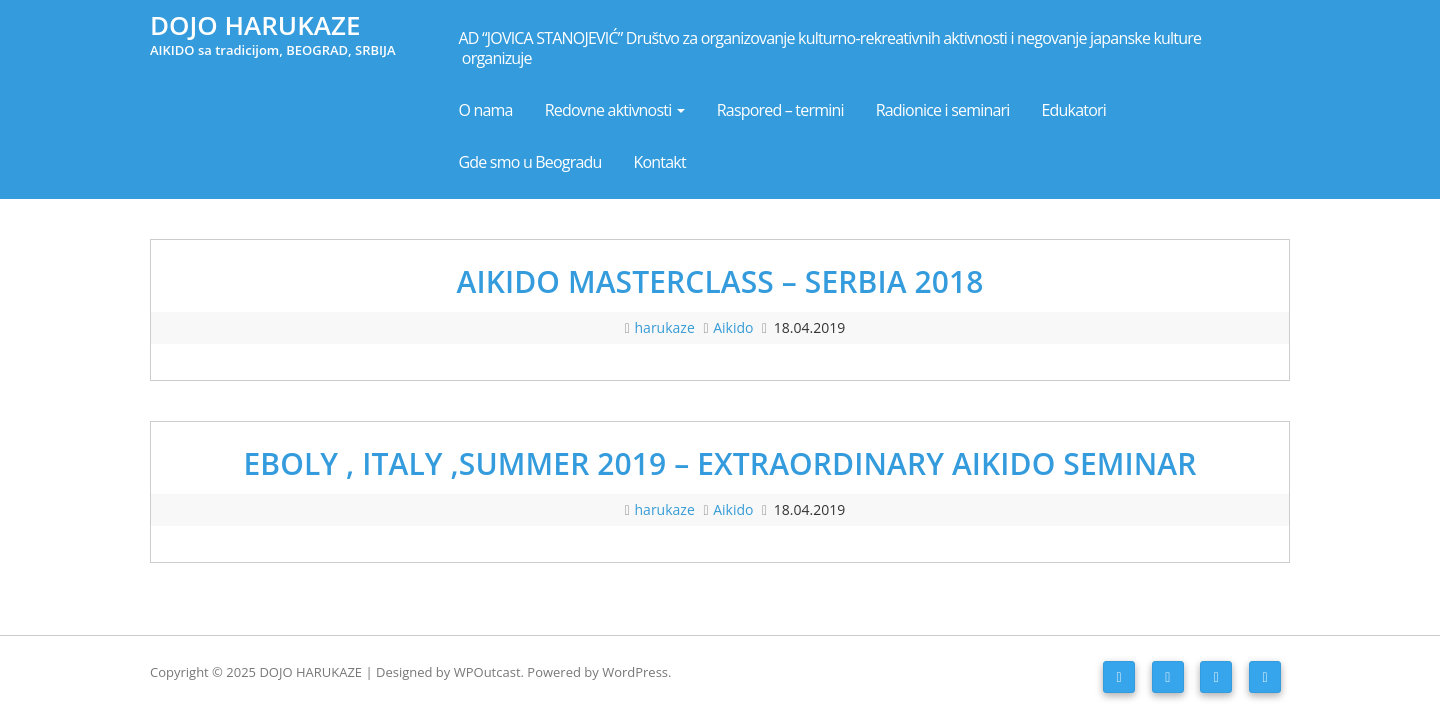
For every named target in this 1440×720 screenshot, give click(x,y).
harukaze (667, 327)
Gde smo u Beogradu (530, 162)
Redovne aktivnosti (615, 110)
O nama (486, 110)
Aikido (733, 327)
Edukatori (1074, 110)
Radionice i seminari (943, 110)
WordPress (635, 672)
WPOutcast (487, 672)
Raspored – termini (780, 110)
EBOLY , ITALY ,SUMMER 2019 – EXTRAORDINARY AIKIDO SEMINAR (719, 463)
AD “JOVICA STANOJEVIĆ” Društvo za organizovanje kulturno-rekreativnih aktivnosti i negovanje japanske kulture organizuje (832, 48)
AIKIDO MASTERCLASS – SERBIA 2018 (720, 281)
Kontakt (660, 162)
